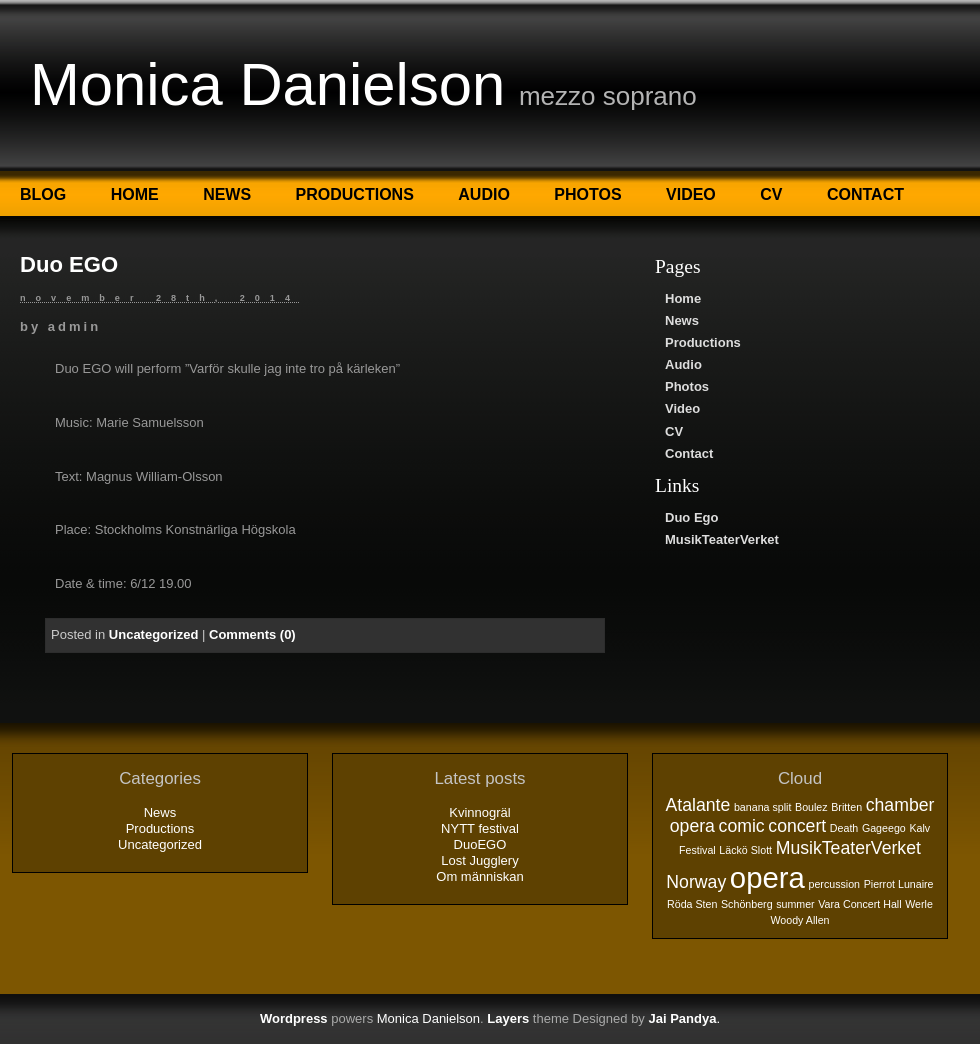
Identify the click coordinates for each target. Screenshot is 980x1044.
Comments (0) (252, 634)
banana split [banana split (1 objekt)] (762, 807)
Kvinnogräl (479, 812)
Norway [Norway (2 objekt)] (696, 882)
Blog (43, 194)
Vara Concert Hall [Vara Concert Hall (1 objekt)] (859, 904)
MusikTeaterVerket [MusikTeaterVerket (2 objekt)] (848, 848)
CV (771, 194)
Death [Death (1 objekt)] (844, 828)
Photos (587, 194)
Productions (355, 194)
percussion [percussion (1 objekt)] (834, 884)
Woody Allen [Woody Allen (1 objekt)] (799, 920)
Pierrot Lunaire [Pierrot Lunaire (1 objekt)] (899, 884)
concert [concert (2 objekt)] (797, 826)
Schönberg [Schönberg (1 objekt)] (747, 904)
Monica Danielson (267, 84)
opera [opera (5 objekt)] (767, 877)
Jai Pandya (682, 1018)
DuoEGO (480, 844)
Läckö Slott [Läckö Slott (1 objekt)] (745, 850)
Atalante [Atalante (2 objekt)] (698, 805)
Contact (865, 194)
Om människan (479, 876)
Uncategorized (154, 634)
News (227, 194)
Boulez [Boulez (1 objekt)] (811, 807)
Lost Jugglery (479, 860)
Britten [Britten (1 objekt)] (846, 807)
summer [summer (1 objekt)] (795, 904)
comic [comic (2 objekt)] (742, 826)
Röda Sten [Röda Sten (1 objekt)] (692, 904)
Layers (508, 1018)
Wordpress (294, 1018)
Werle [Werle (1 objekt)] (919, 904)
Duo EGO (69, 264)
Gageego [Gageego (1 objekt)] (884, 828)
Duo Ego (691, 517)
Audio (484, 194)
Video (691, 194)
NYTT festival (480, 828)
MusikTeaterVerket (722, 539)
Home (135, 194)
